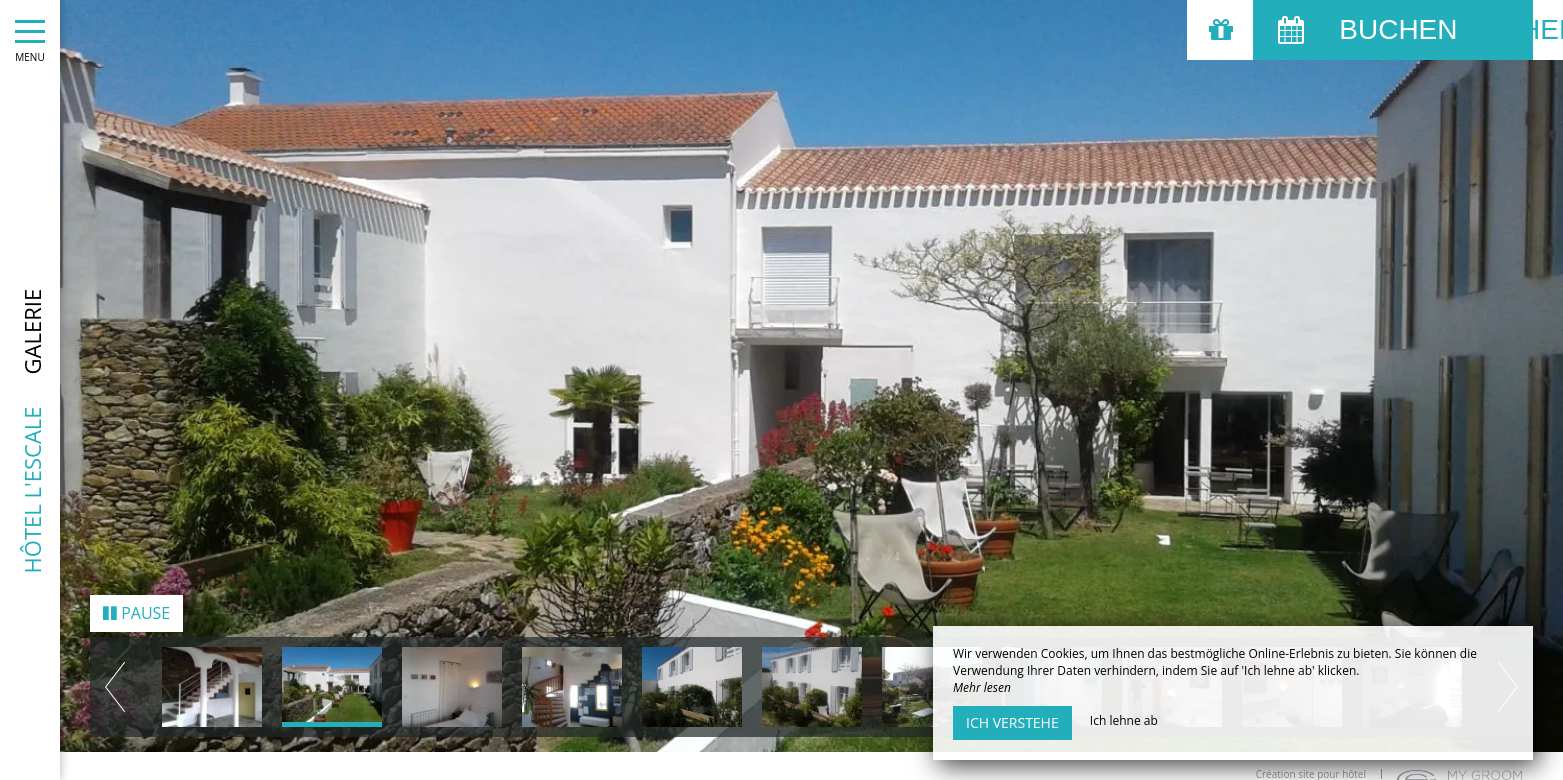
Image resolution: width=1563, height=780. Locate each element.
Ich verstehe (1012, 722)
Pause (136, 602)
